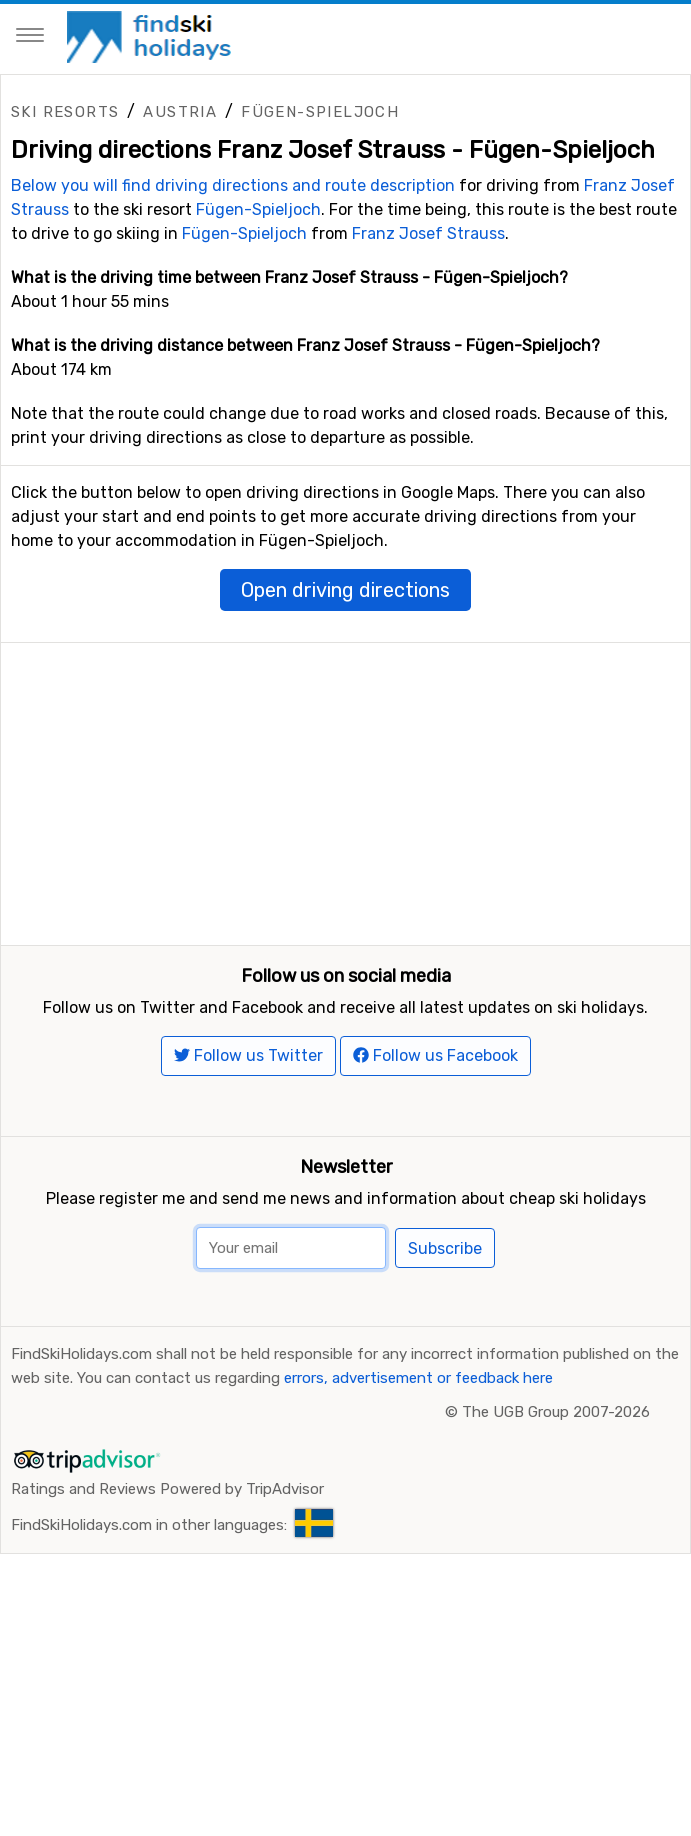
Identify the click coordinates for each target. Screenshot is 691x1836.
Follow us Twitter (248, 1119)
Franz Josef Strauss (428, 233)
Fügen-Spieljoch (320, 112)
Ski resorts (65, 112)
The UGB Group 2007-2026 (556, 1476)
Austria (180, 112)
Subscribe (445, 1313)
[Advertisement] (345, 783)
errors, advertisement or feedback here (418, 1442)
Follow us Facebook (435, 1119)
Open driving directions (345, 590)
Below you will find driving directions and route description (233, 185)
